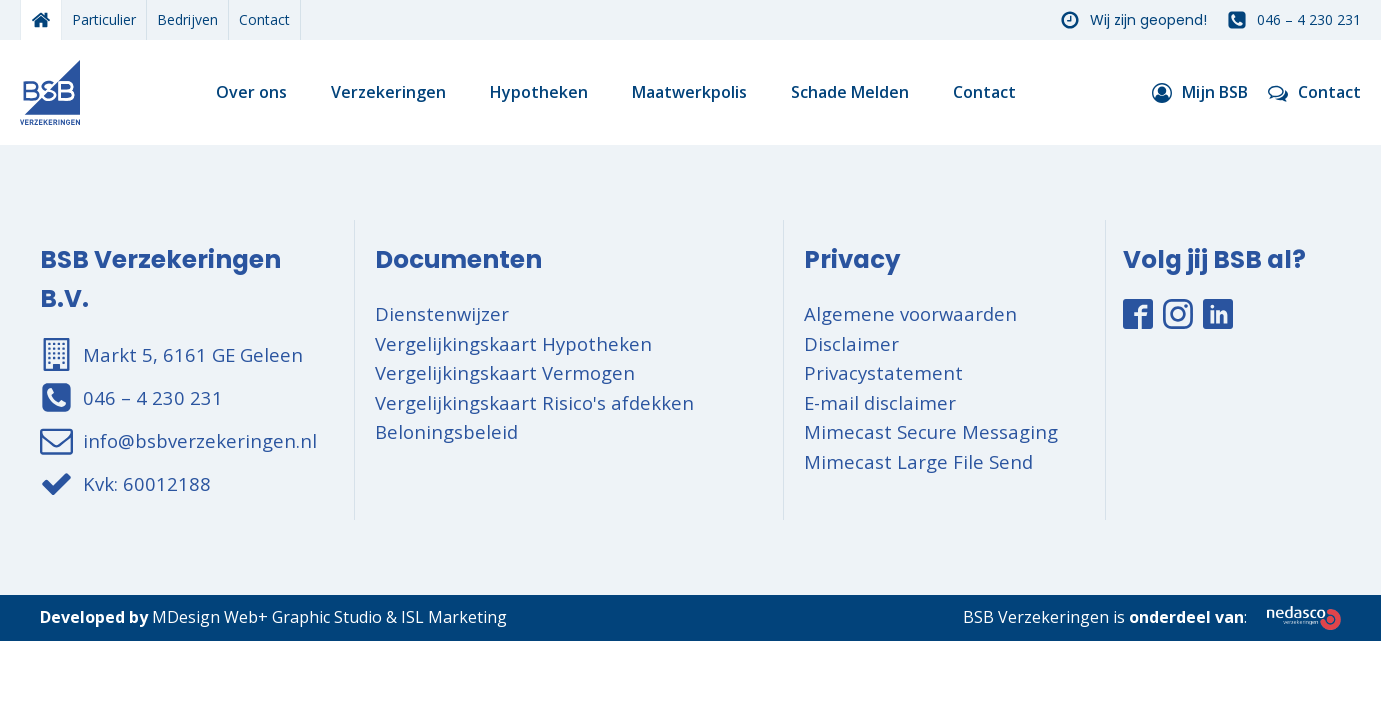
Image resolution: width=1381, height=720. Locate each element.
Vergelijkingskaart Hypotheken (513, 343)
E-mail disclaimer (880, 402)
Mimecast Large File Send (918, 461)
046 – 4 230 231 (1309, 19)
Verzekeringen (388, 92)
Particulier (104, 19)
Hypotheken (539, 92)
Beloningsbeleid (446, 431)
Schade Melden (850, 92)
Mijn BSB (1215, 92)
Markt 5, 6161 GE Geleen (193, 354)
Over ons (251, 92)
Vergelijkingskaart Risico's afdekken (534, 402)
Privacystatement (883, 372)
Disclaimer (851, 343)
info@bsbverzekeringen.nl (200, 440)
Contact (264, 19)
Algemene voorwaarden (910, 313)
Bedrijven (187, 19)
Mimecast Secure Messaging (931, 431)
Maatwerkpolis (689, 92)
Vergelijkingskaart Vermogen (505, 372)
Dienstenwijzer (442, 313)
